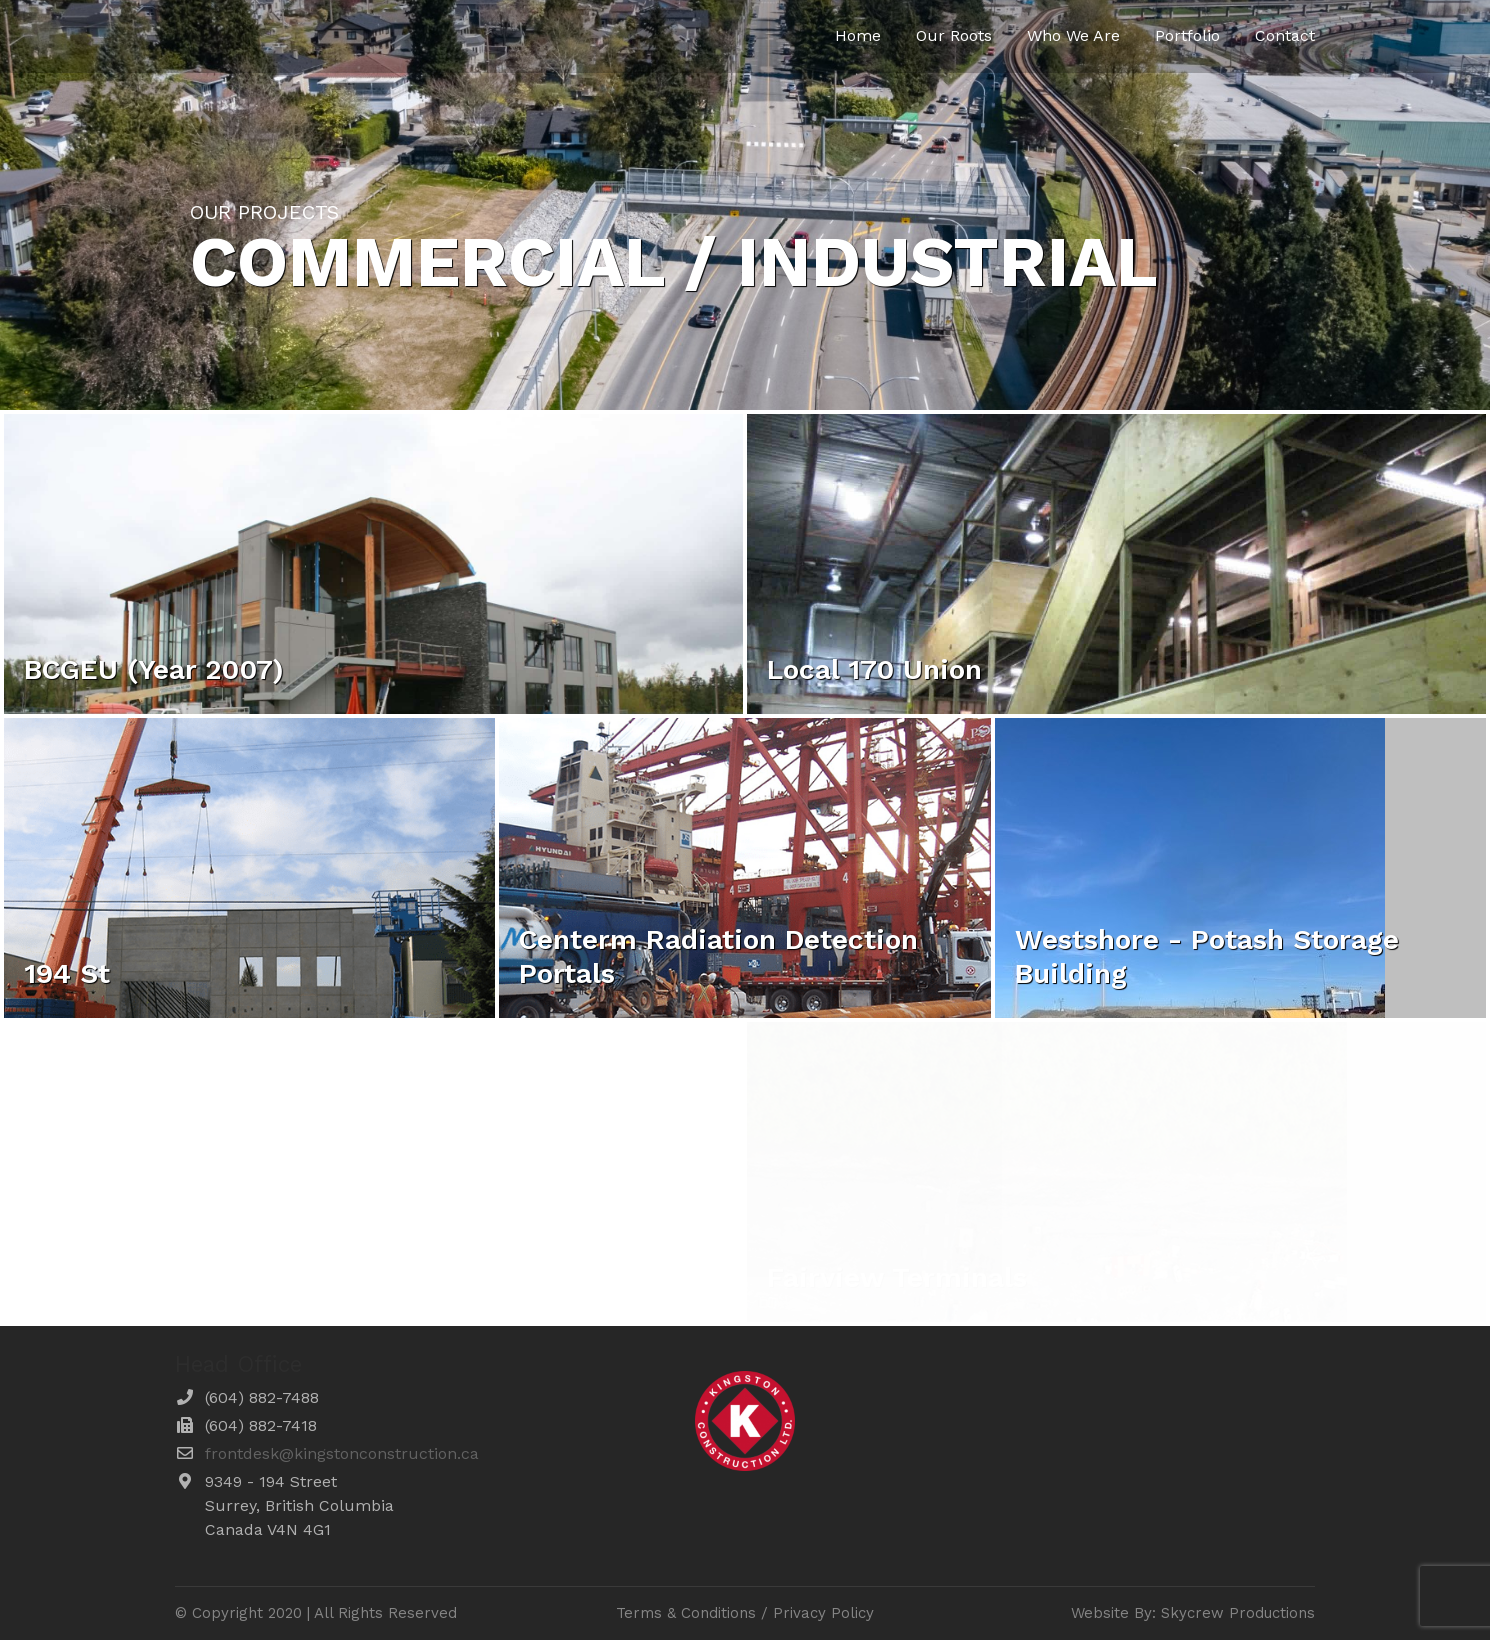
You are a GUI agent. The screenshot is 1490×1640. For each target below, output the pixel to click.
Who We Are (1073, 35)
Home (858, 35)
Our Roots (954, 35)
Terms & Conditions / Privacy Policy (745, 1613)
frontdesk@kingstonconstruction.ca (342, 1453)
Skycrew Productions (1238, 1613)
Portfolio (1187, 35)
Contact (1285, 35)
